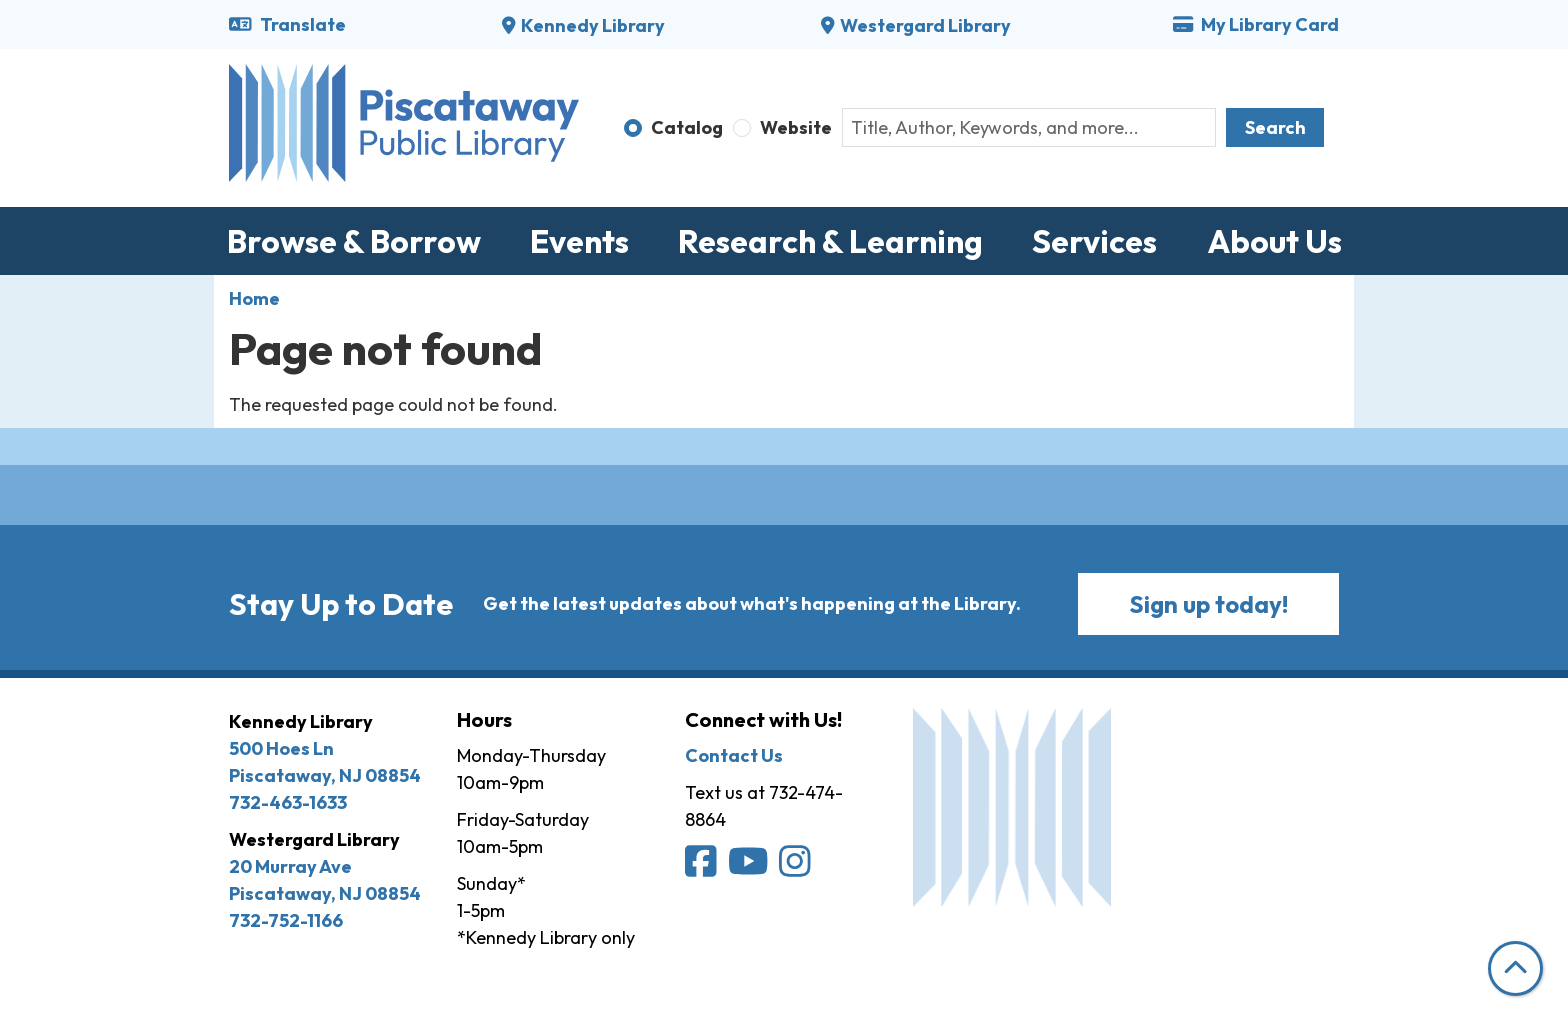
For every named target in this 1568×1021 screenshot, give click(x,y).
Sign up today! (1208, 604)
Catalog (687, 127)
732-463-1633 (288, 802)
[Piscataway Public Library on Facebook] (702, 867)
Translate (287, 24)
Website (796, 127)
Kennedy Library (593, 25)
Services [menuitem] (1094, 241)
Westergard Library (925, 25)
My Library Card (1256, 24)
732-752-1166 (286, 920)
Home (254, 298)
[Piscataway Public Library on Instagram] (796, 867)
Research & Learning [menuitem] (830, 241)
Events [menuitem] (579, 241)
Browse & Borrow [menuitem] (354, 241)
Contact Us (734, 755)
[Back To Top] (1515, 968)
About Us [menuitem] (1274, 241)
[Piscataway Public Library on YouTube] (750, 867)
